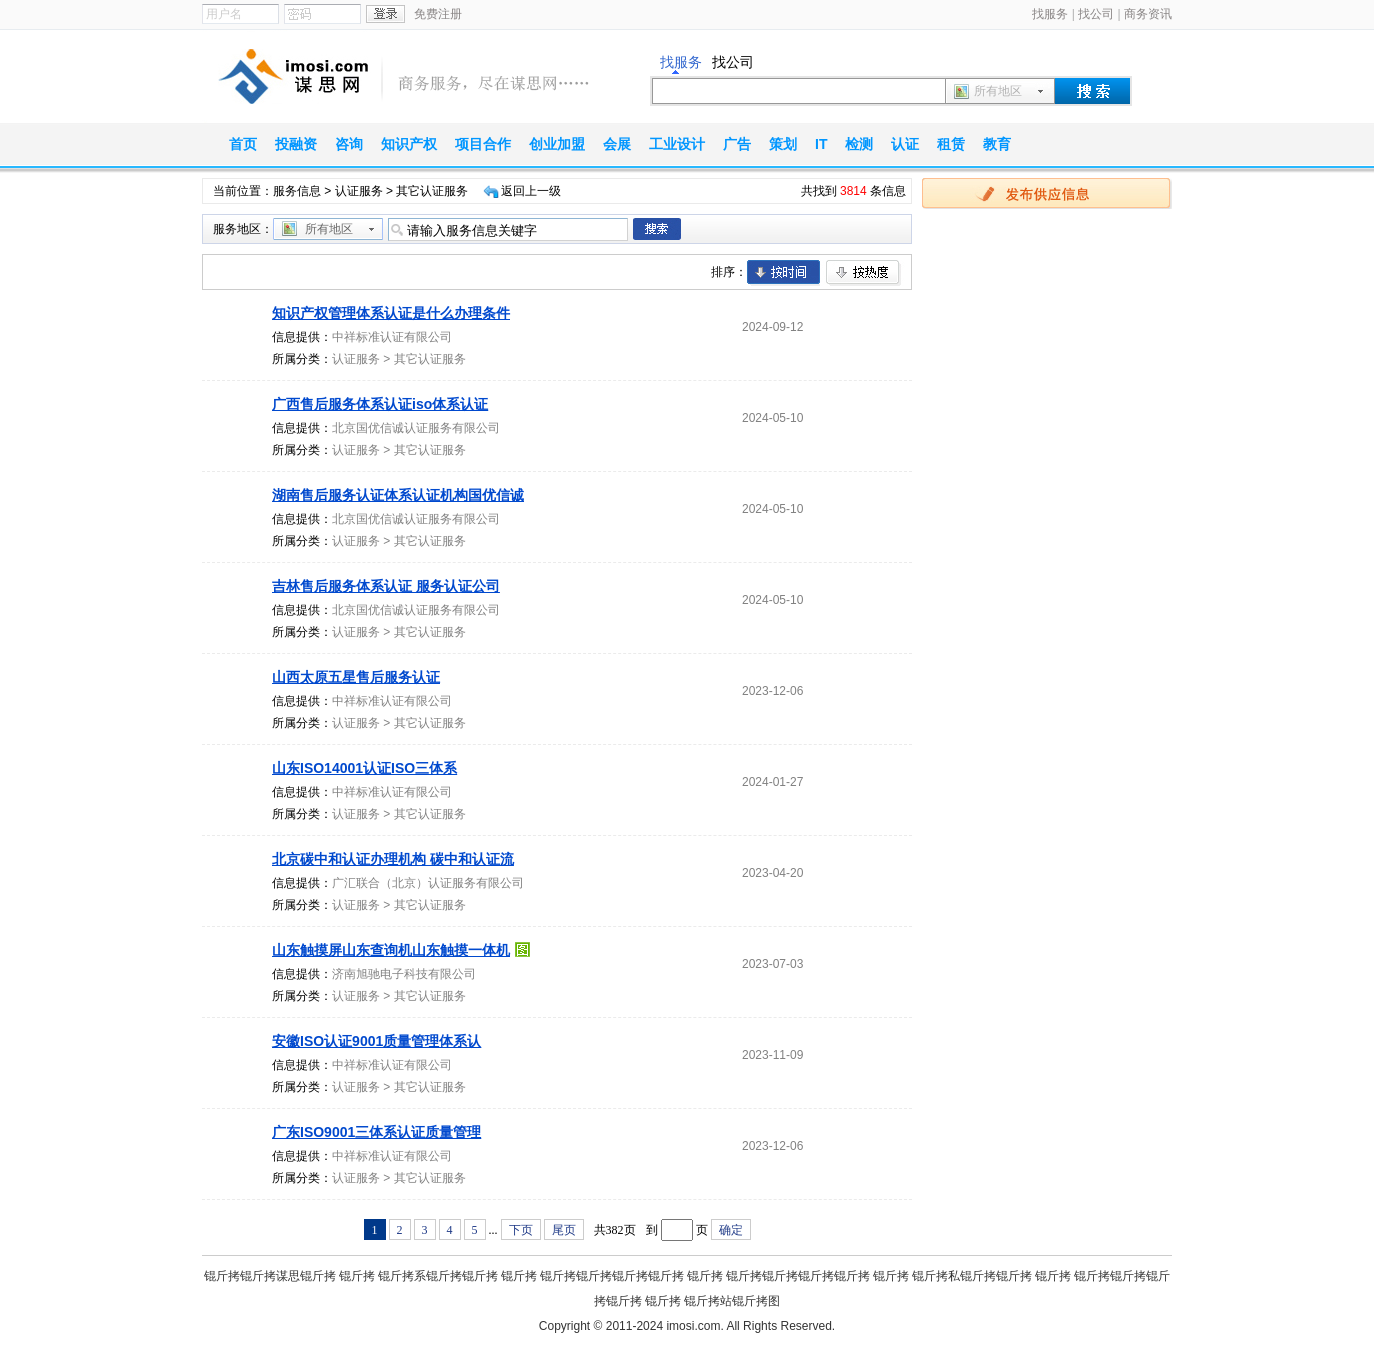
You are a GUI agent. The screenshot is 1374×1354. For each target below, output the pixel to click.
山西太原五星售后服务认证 (356, 677)
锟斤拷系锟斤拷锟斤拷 (438, 1276)
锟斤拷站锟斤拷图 (732, 1301)
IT (821, 144)
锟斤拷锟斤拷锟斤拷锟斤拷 (612, 1276)
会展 (617, 144)
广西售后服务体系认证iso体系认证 (380, 404)
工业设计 (677, 144)
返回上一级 (531, 191)
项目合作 (483, 144)
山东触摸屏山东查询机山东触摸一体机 (391, 950)
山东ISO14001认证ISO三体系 (364, 768)
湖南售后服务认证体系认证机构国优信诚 (398, 495)
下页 (521, 1230)
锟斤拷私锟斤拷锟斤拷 (972, 1276)
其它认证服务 (430, 359)
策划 (783, 144)
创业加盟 (557, 144)
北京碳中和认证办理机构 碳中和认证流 (393, 859)
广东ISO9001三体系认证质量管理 (376, 1132)
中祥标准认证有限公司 (392, 337)
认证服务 (359, 191)
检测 (859, 144)
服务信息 (297, 191)
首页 (243, 144)
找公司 (1096, 14)
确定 (731, 1230)
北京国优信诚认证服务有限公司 (416, 428)
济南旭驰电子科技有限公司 (404, 974)
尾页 (564, 1230)
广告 (737, 144)
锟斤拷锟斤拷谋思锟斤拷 (270, 1276)
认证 (905, 144)
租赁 (951, 144)
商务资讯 (1148, 14)
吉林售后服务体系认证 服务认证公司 (386, 586)
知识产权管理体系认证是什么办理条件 (391, 313)
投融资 (296, 144)
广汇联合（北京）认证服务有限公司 (428, 883)
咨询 (349, 144)
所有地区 (998, 91)
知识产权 (409, 144)
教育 (997, 144)
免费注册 (438, 14)
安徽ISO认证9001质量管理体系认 (376, 1041)
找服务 (1050, 14)
